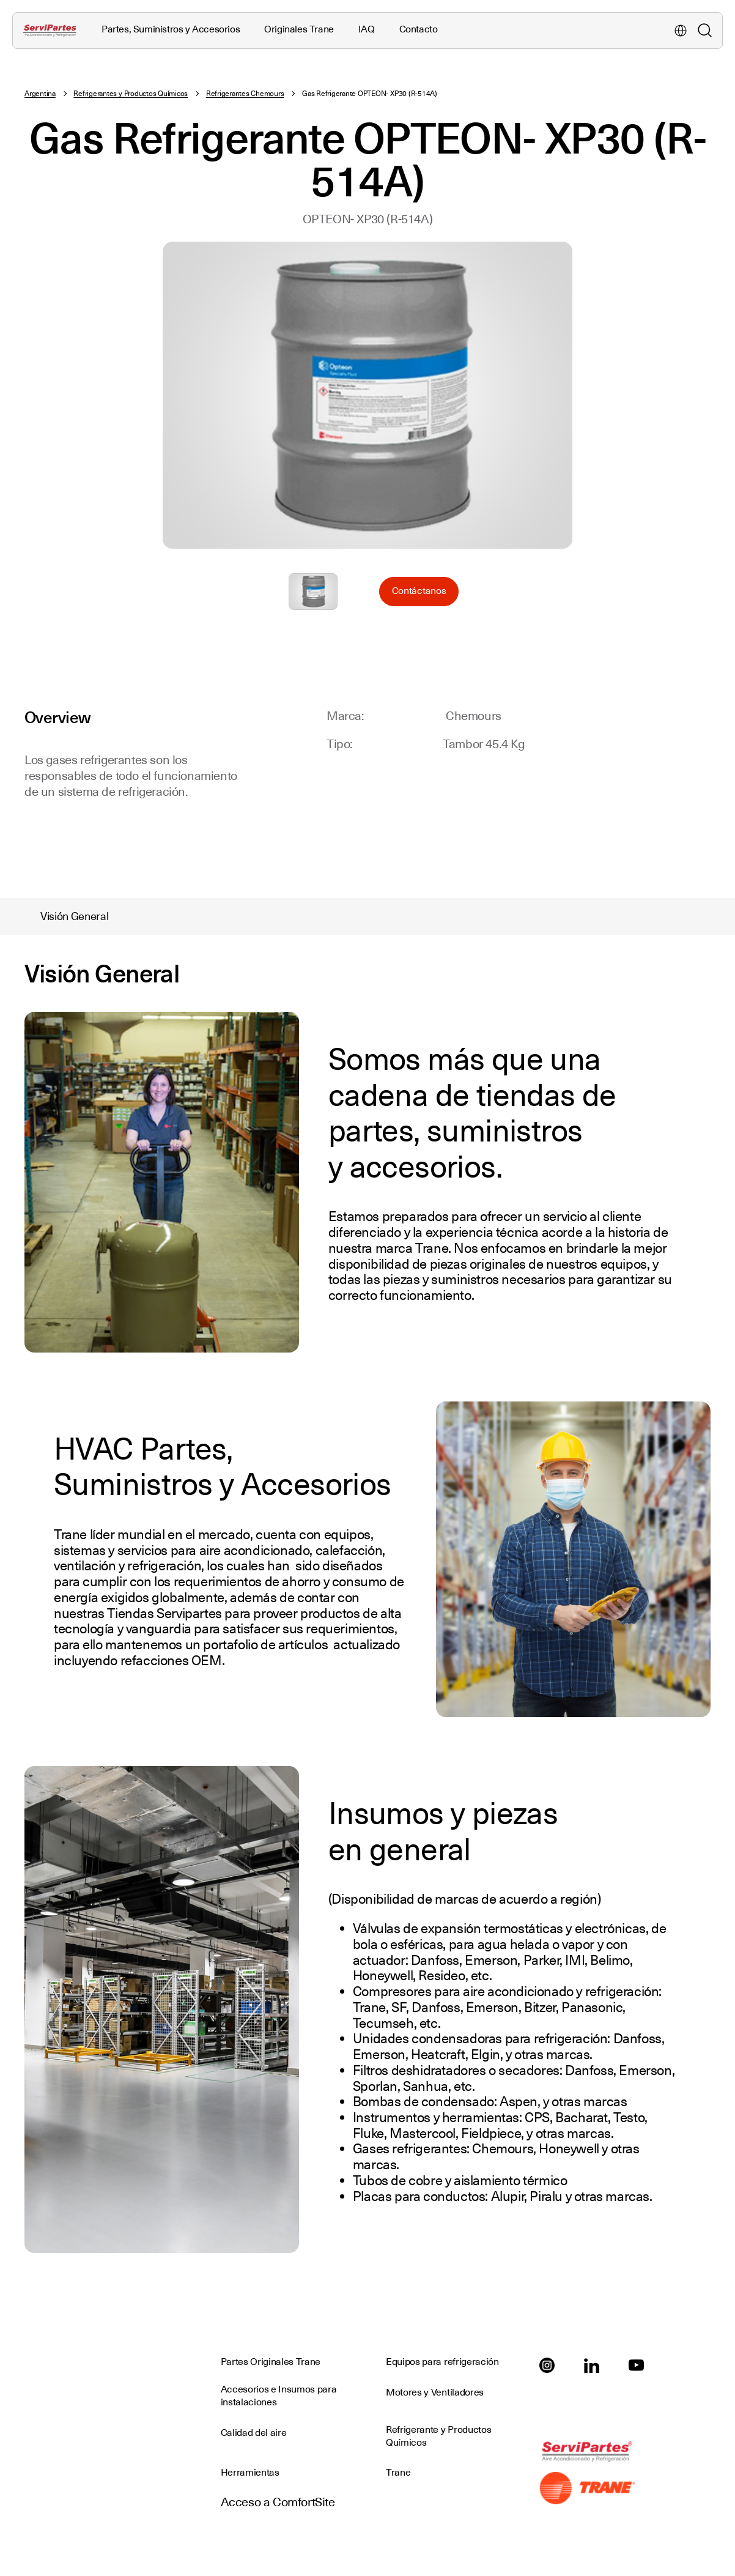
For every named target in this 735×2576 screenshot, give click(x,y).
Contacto (418, 29)
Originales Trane (299, 29)
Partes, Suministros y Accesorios (171, 29)
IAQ (366, 29)
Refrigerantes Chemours (245, 93)
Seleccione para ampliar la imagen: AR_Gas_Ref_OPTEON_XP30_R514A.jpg (313, 591)
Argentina (40, 93)
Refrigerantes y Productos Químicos (130, 93)
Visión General (74, 916)
